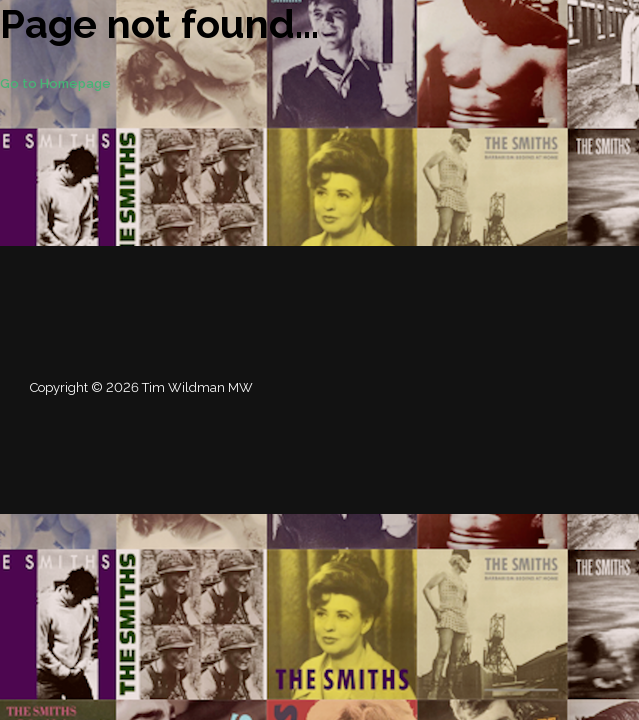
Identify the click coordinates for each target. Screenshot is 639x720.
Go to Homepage (55, 83)
